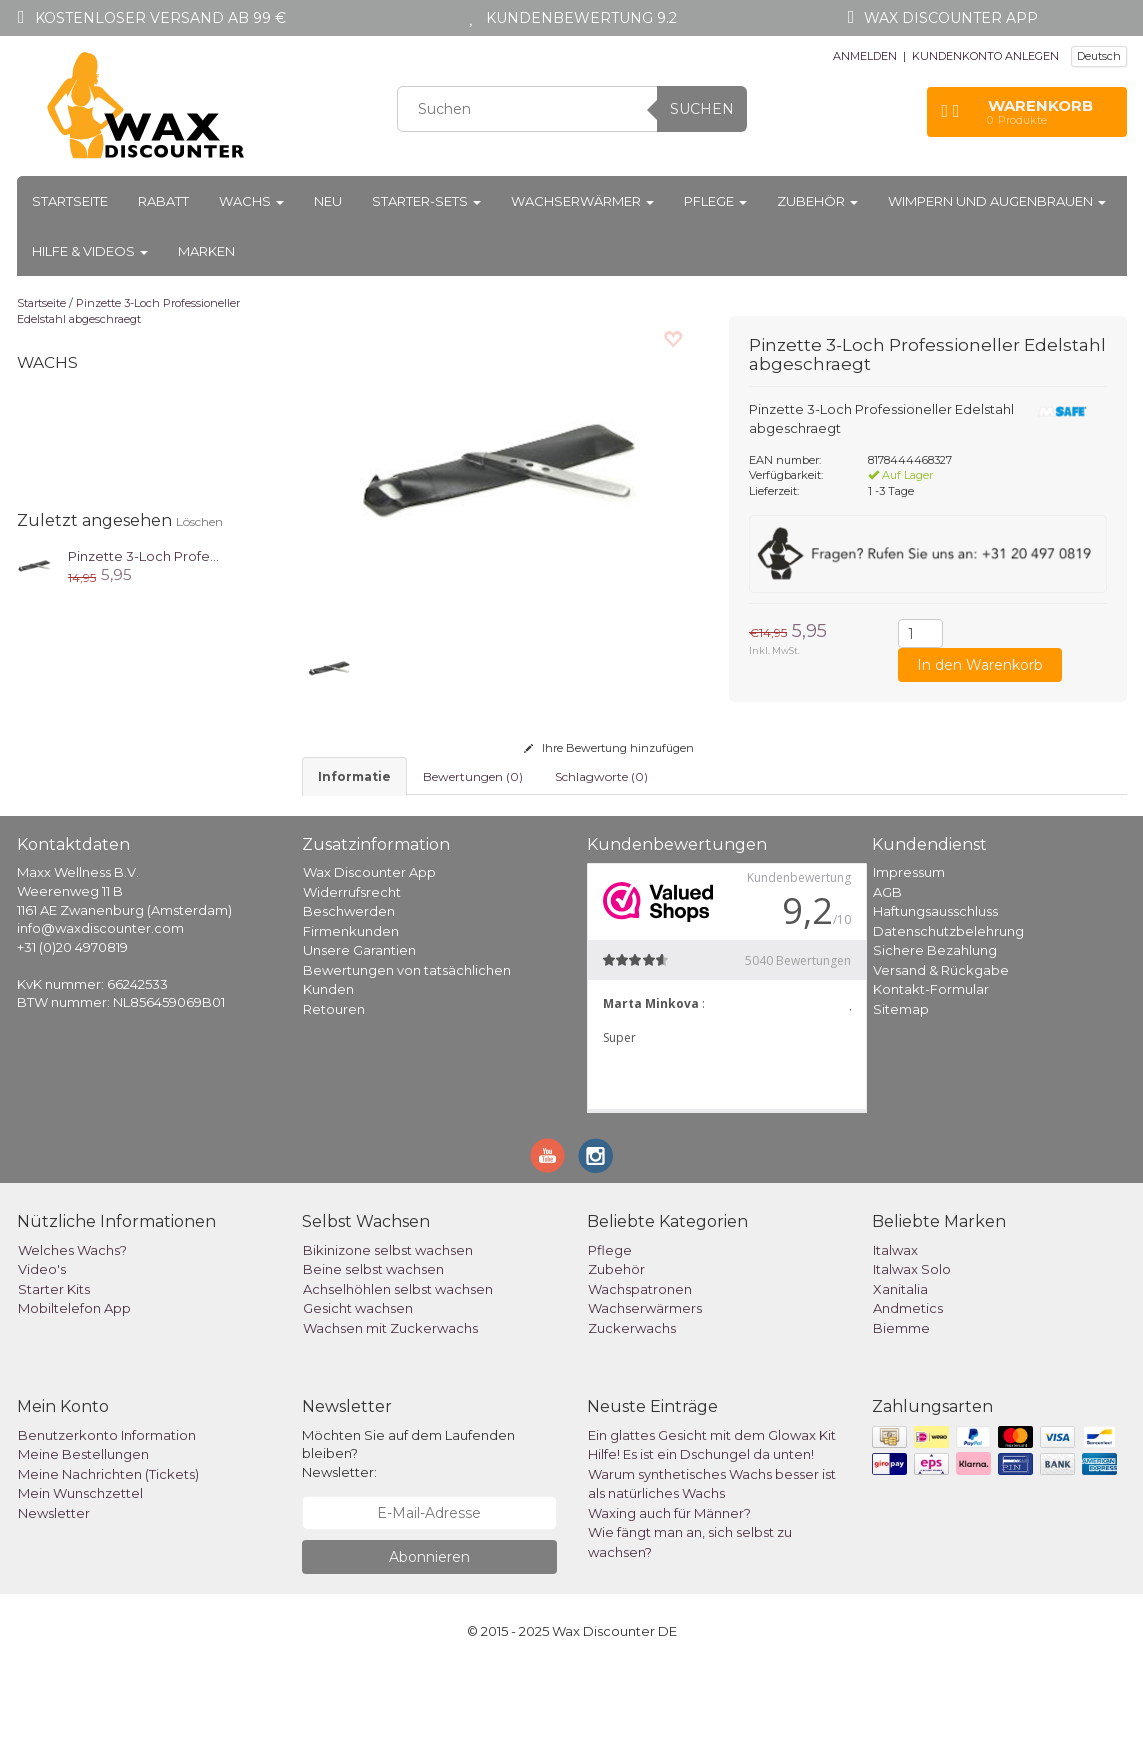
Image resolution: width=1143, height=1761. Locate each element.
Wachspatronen (640, 1381)
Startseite (70, 201)
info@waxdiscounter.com (100, 1020)
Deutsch (1099, 56)
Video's (42, 1361)
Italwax (895, 1342)
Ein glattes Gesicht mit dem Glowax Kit (712, 1527)
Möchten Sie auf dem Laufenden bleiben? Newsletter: (408, 1545)
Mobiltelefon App (74, 1400)
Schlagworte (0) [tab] (601, 776)
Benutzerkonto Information (107, 1527)
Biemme (901, 1420)
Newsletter (54, 1605)
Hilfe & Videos (90, 251)
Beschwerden (349, 1003)
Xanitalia (900, 1381)
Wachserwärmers (645, 1400)
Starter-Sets (426, 201)
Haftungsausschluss (935, 1003)
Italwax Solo (912, 1361)
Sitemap (901, 1101)
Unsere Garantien (359, 1042)
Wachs (251, 201)
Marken (206, 251)
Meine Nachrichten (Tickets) (108, 1566)
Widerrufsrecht (352, 984)
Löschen (199, 521)
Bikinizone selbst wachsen (388, 1342)
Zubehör (817, 201)
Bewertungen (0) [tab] (473, 776)
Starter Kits (54, 1381)
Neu (328, 201)
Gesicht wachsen (358, 1400)
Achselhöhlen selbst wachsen (398, 1381)
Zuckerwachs (632, 1420)
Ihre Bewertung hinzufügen (609, 748)
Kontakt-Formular (931, 1081)
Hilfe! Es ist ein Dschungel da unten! (701, 1546)
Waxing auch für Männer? (669, 1605)
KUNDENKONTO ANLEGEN (985, 56)
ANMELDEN (865, 56)
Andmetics (908, 1400)
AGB (887, 984)
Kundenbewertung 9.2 (581, 18)
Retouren (334, 1101)
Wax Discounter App (369, 964)
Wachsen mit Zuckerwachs (390, 1420)
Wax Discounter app (951, 18)
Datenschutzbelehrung (948, 1023)
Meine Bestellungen (83, 1546)
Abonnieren (429, 1649)
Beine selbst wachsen (373, 1361)
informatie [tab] (354, 776)
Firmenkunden (351, 1023)
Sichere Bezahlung (935, 1042)
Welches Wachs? (72, 1342)
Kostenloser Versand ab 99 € (160, 18)
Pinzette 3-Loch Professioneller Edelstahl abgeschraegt (128, 311)
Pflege (715, 201)
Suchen (702, 109)
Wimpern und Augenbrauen (997, 201)
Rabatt (163, 201)
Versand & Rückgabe (941, 1062)
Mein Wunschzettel (80, 1585)
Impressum (909, 964)
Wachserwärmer (582, 201)
